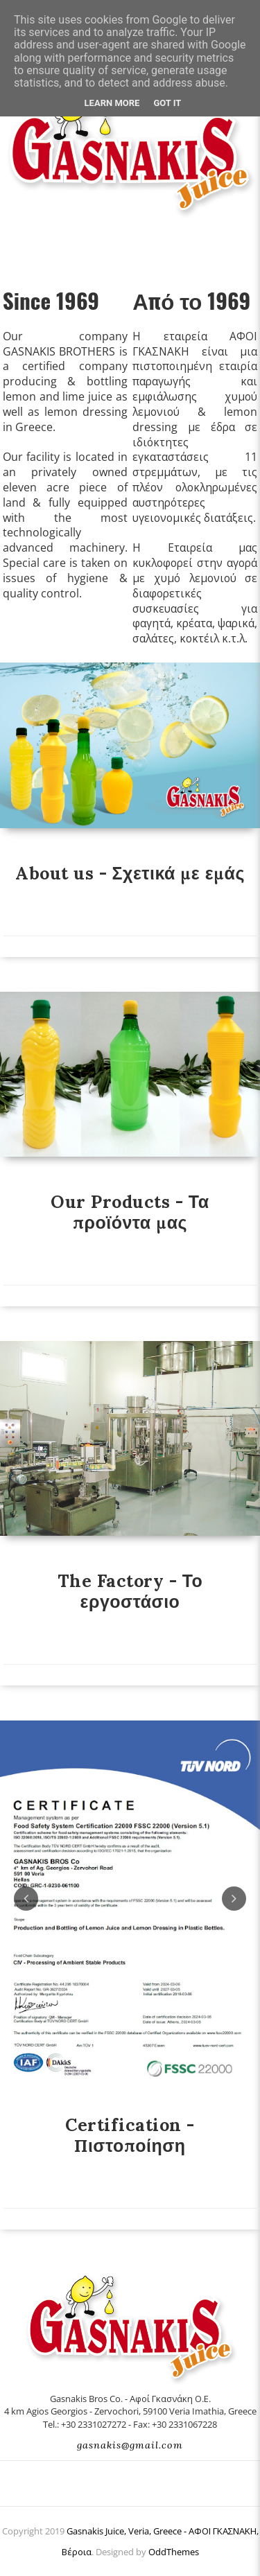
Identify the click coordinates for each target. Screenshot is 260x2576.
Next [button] (234, 1898)
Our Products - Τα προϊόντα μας (130, 1212)
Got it (167, 103)
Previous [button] (26, 1898)
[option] (130, 1900)
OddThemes (173, 2552)
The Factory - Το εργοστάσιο (130, 1591)
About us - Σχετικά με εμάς (130, 873)
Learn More (112, 103)
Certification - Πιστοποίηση (130, 2135)
